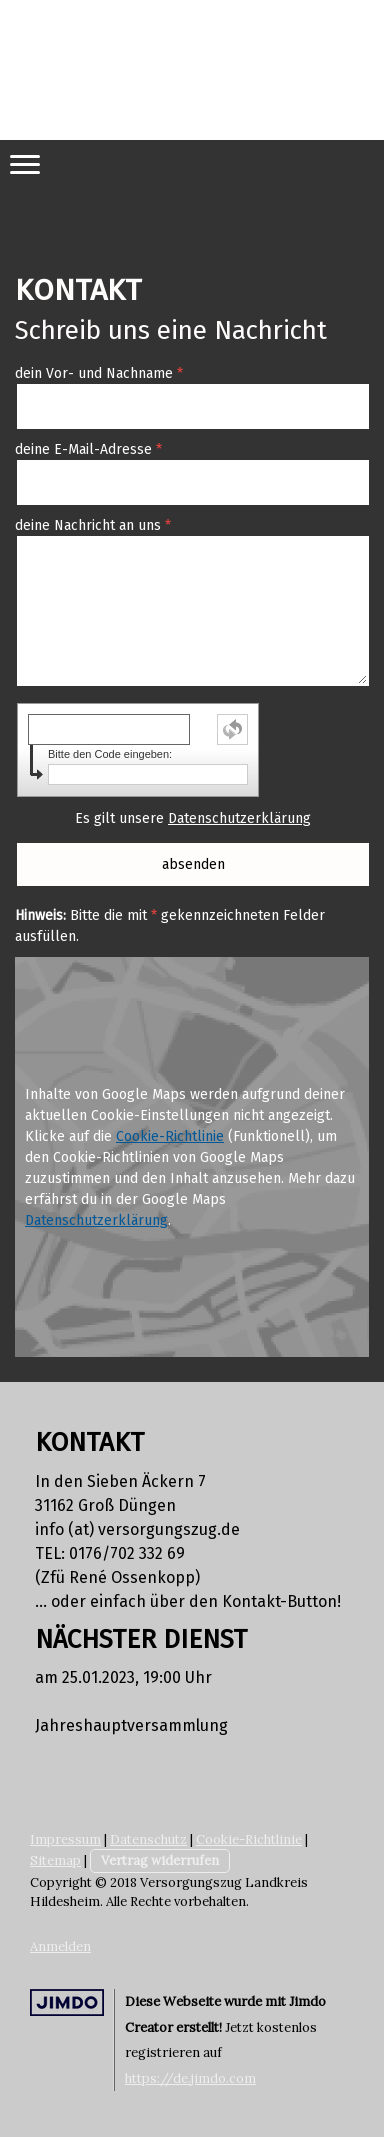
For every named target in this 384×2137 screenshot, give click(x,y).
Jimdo (67, 2002)
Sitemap (55, 1860)
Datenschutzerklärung (239, 818)
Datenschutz (148, 1839)
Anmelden (60, 1946)
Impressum (65, 1839)
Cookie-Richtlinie (170, 1136)
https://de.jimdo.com (190, 2078)
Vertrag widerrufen (160, 1860)
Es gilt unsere (193, 818)
